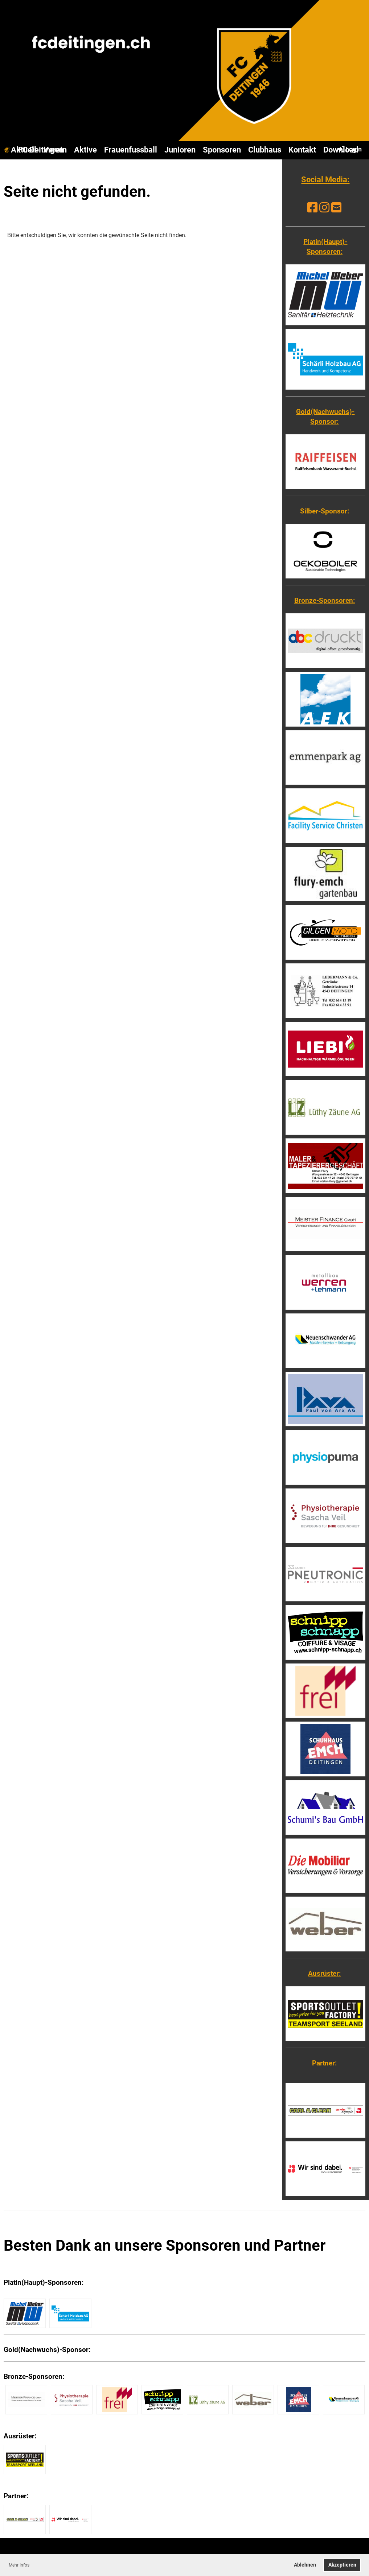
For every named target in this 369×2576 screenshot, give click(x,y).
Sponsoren (222, 149)
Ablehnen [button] (305, 2565)
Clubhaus (264, 149)
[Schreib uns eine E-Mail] (336, 208)
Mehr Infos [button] (19, 2565)
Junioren (180, 149)
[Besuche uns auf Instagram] (324, 208)
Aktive (85, 149)
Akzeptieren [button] (342, 2565)
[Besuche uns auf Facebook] (312, 208)
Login (349, 149)
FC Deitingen (40, 149)
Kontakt (302, 149)
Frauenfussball (130, 149)
